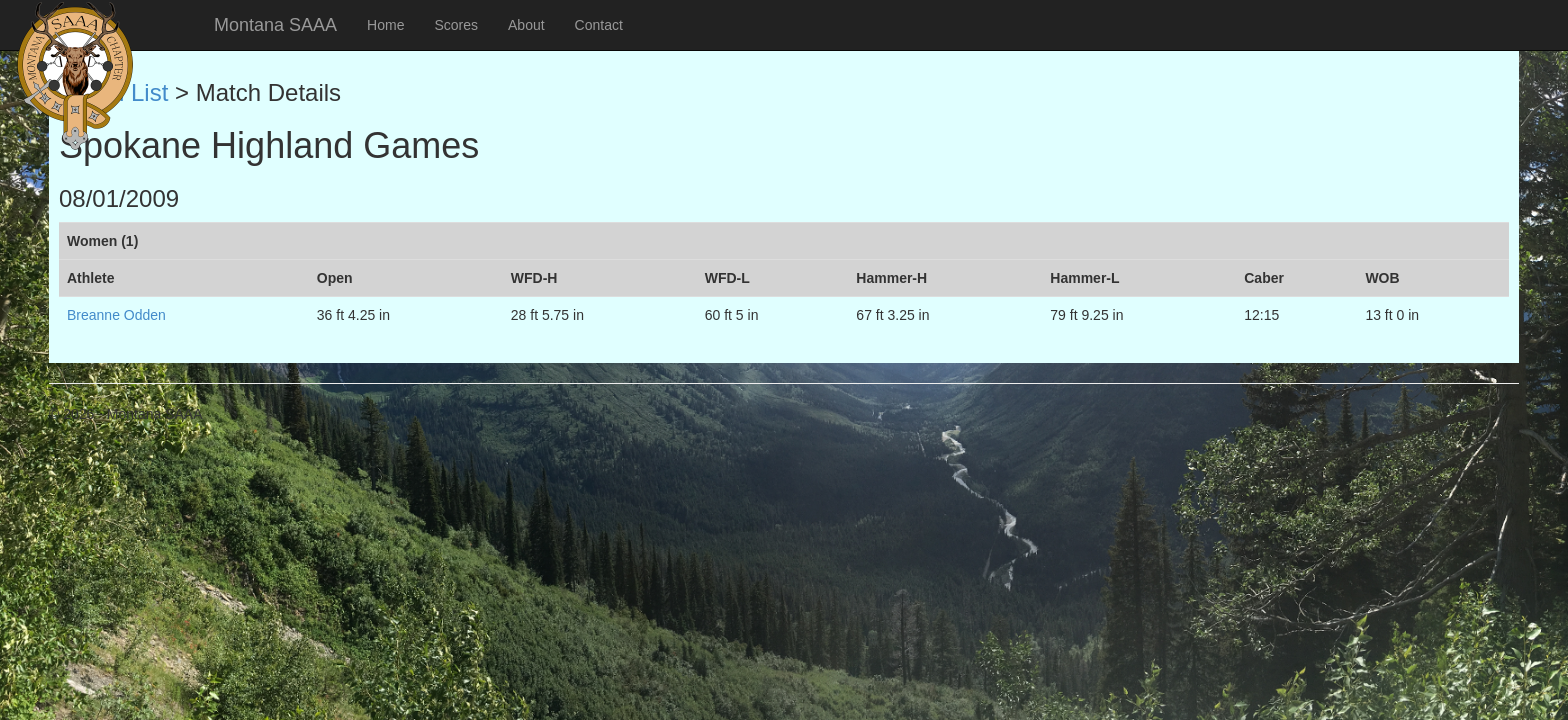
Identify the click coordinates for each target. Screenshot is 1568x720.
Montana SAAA (275, 25)
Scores (456, 25)
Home (385, 25)
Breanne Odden (116, 315)
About (526, 25)
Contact (599, 25)
